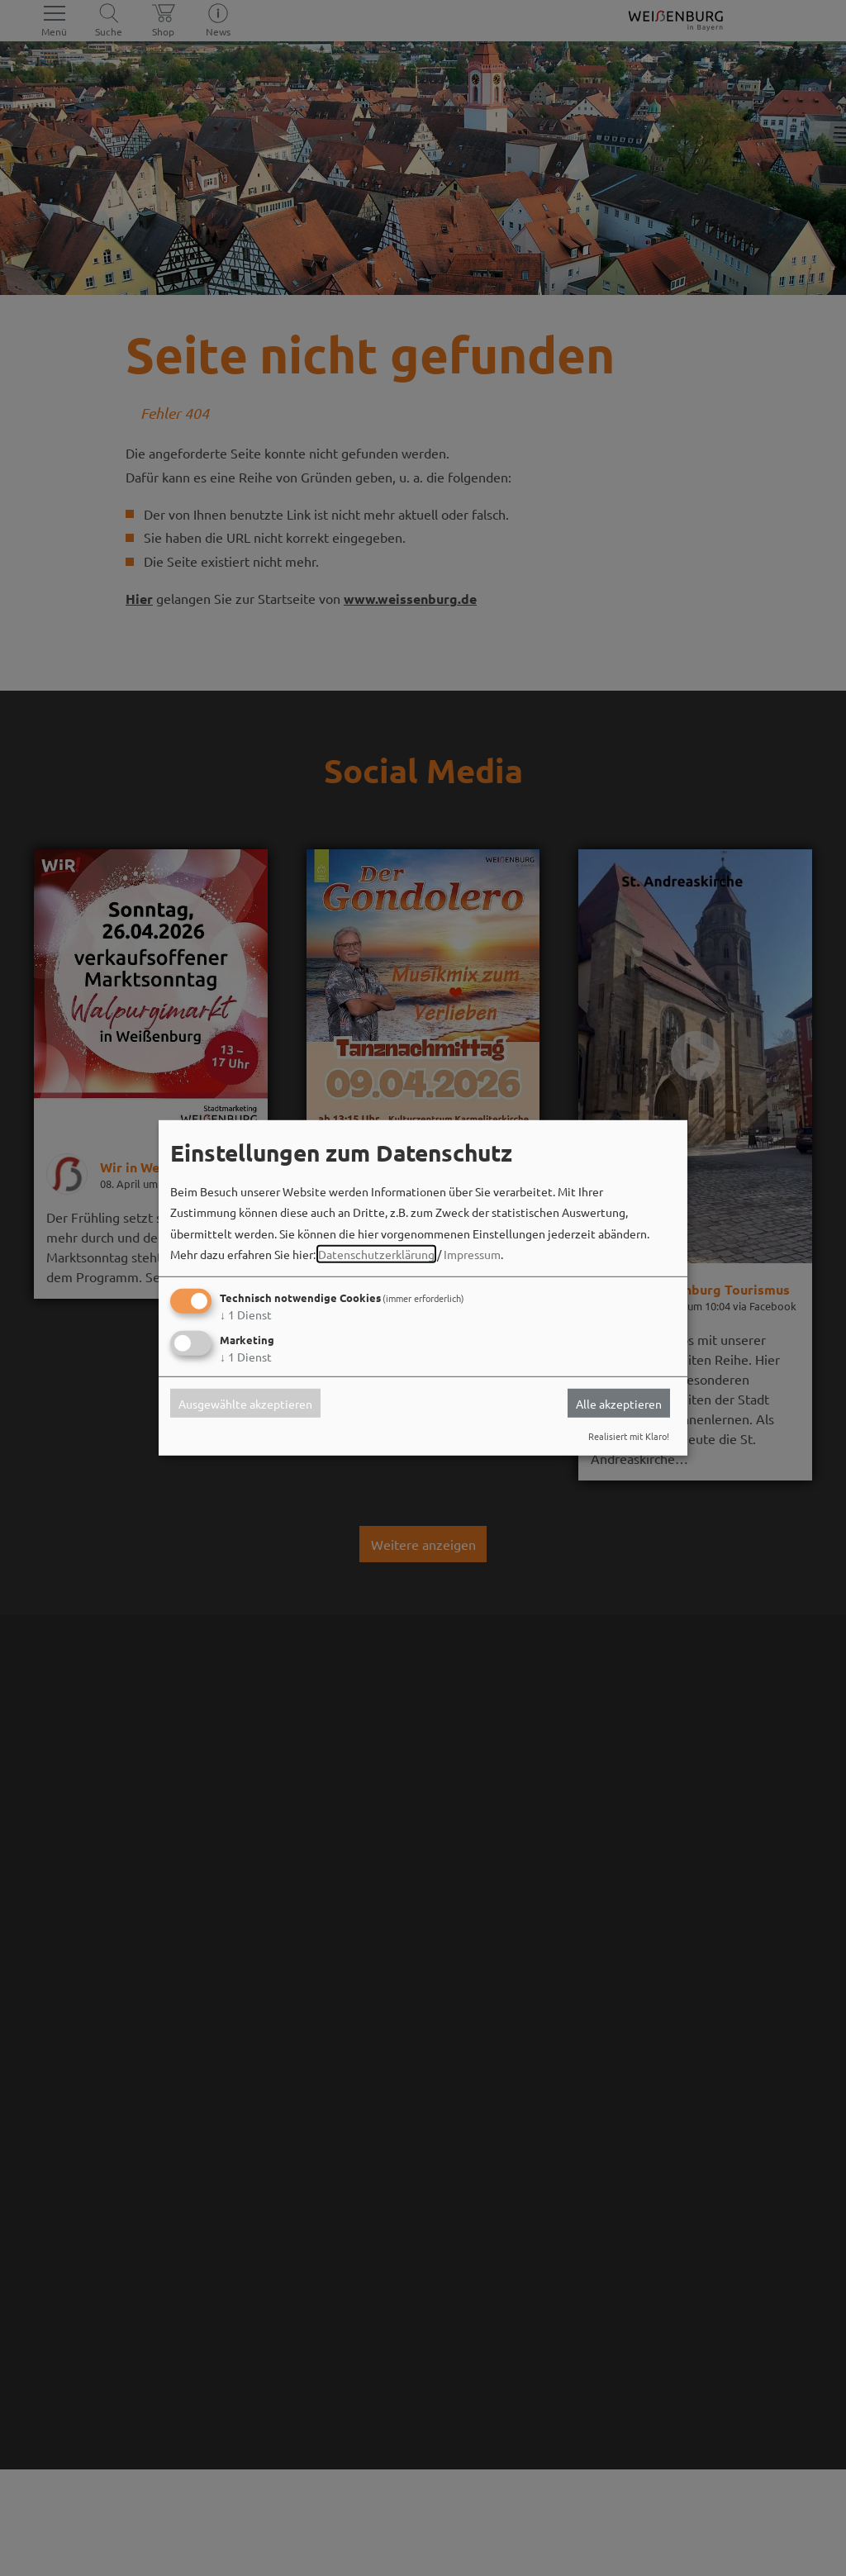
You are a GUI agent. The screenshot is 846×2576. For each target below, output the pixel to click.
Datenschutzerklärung (376, 1254)
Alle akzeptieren (619, 1402)
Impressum (472, 1254)
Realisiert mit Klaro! (628, 1435)
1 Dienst (246, 1314)
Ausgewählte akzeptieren (245, 1402)
